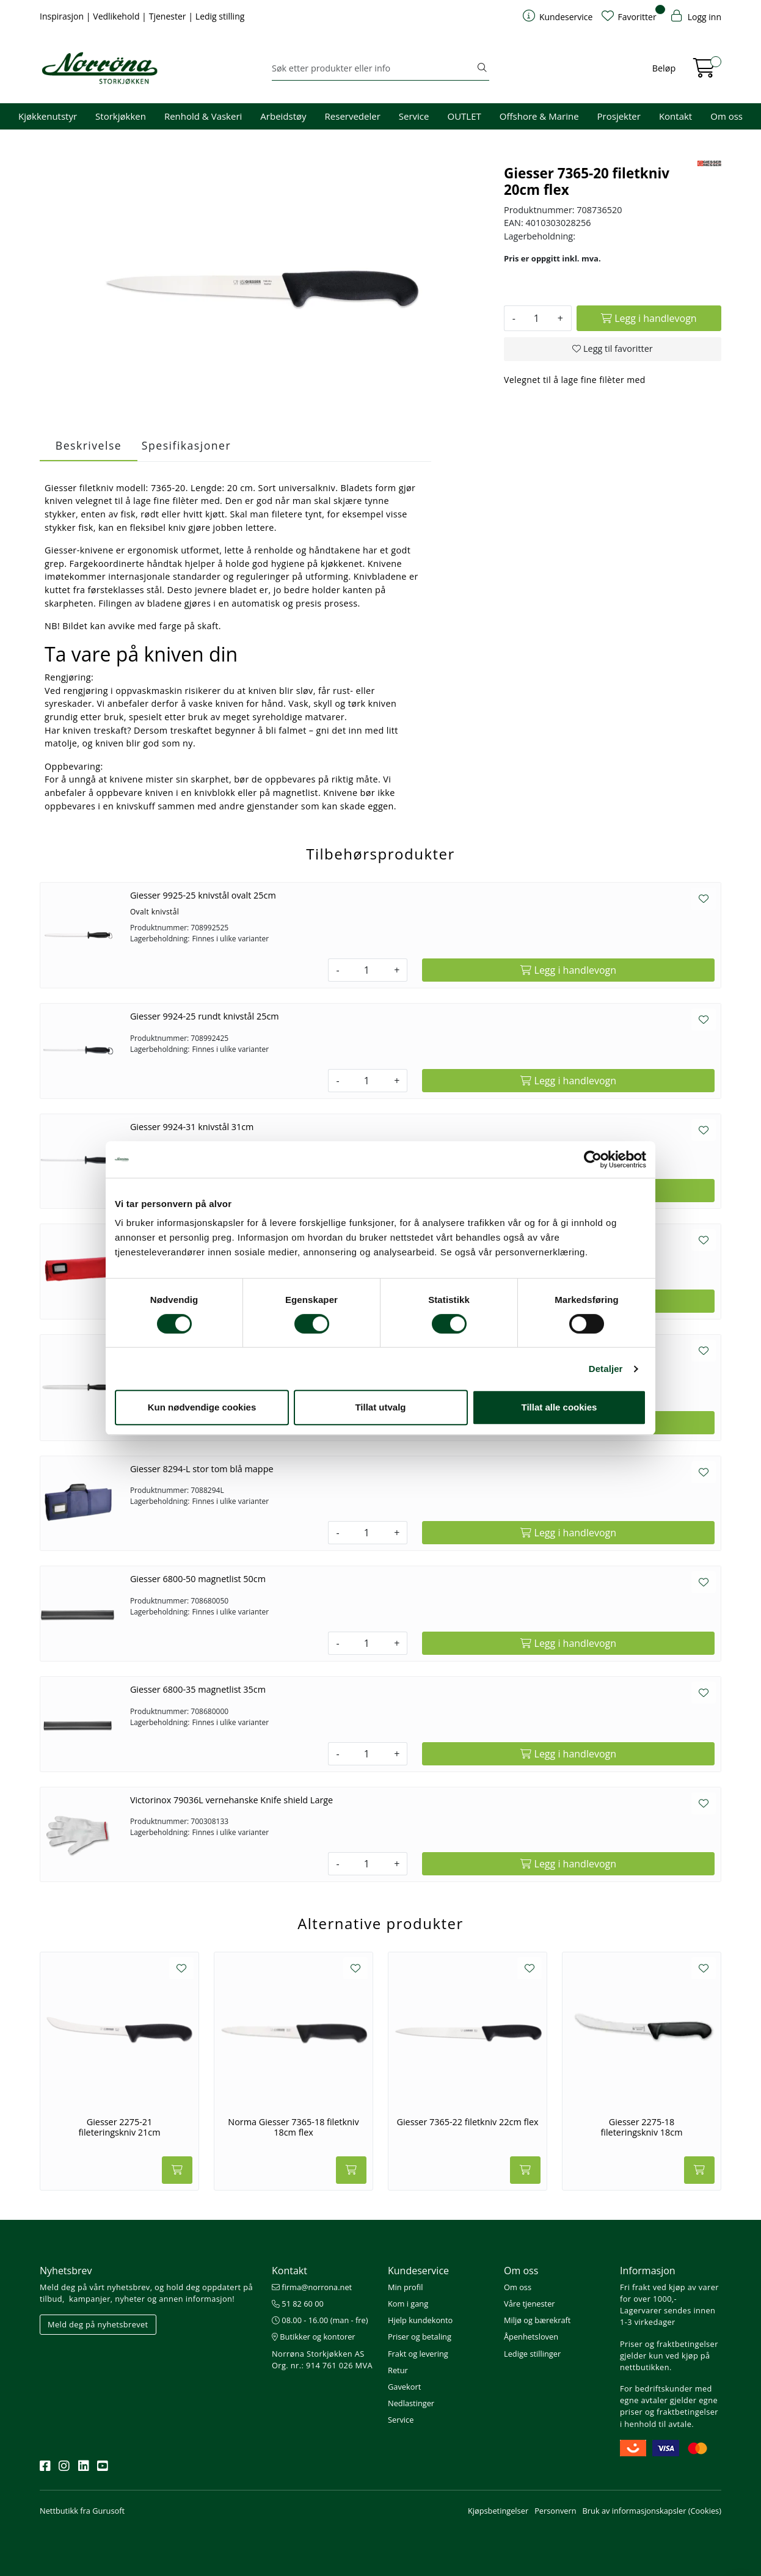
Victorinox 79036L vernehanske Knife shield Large (231, 1800)
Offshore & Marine (539, 116)
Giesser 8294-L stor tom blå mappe (202, 1469)
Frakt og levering (418, 2353)
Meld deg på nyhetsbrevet (98, 2324)
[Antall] (536, 318)
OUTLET (464, 116)
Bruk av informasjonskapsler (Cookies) (652, 2510)
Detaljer (606, 1368)
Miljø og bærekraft (537, 2320)
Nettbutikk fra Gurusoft (82, 2510)
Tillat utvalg (380, 1407)
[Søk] (373, 68)
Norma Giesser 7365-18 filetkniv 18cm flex (293, 2127)
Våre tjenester (529, 2303)
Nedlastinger (411, 2403)
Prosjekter (619, 116)
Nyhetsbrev (66, 2270)
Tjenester (168, 16)
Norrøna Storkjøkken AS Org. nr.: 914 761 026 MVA (322, 2359)
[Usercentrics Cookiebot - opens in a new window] (592, 1159)
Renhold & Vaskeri (203, 116)
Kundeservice (418, 2270)
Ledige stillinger (532, 2353)
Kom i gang (408, 2303)
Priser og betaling (419, 2336)
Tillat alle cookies (559, 1407)
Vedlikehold (117, 16)
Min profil (405, 2287)
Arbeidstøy (283, 116)
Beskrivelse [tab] (89, 445)
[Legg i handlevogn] (649, 318)
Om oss (726, 116)
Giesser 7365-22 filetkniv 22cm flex (467, 2122)
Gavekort (404, 2386)
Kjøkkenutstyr (47, 116)
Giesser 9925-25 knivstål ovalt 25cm (203, 895)
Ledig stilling (220, 16)
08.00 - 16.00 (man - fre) (320, 2320)
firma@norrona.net (312, 2287)
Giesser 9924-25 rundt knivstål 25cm (204, 1016)
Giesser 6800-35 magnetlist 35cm (198, 1689)
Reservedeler (352, 116)
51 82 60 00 (298, 2303)
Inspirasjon (63, 16)
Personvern (555, 2510)
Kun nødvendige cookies (202, 1407)
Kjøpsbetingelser (498, 2510)
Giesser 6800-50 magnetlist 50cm (198, 1579)
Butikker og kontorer (313, 2336)
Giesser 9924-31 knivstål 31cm (192, 1127)
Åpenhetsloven (531, 2336)
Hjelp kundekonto (420, 2320)
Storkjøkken (120, 116)
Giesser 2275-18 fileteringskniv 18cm (641, 2127)
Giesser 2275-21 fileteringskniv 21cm (119, 2127)
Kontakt (675, 116)
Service (414, 116)
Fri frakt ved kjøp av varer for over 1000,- (669, 2293)
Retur (398, 2370)
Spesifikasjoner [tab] (186, 445)
